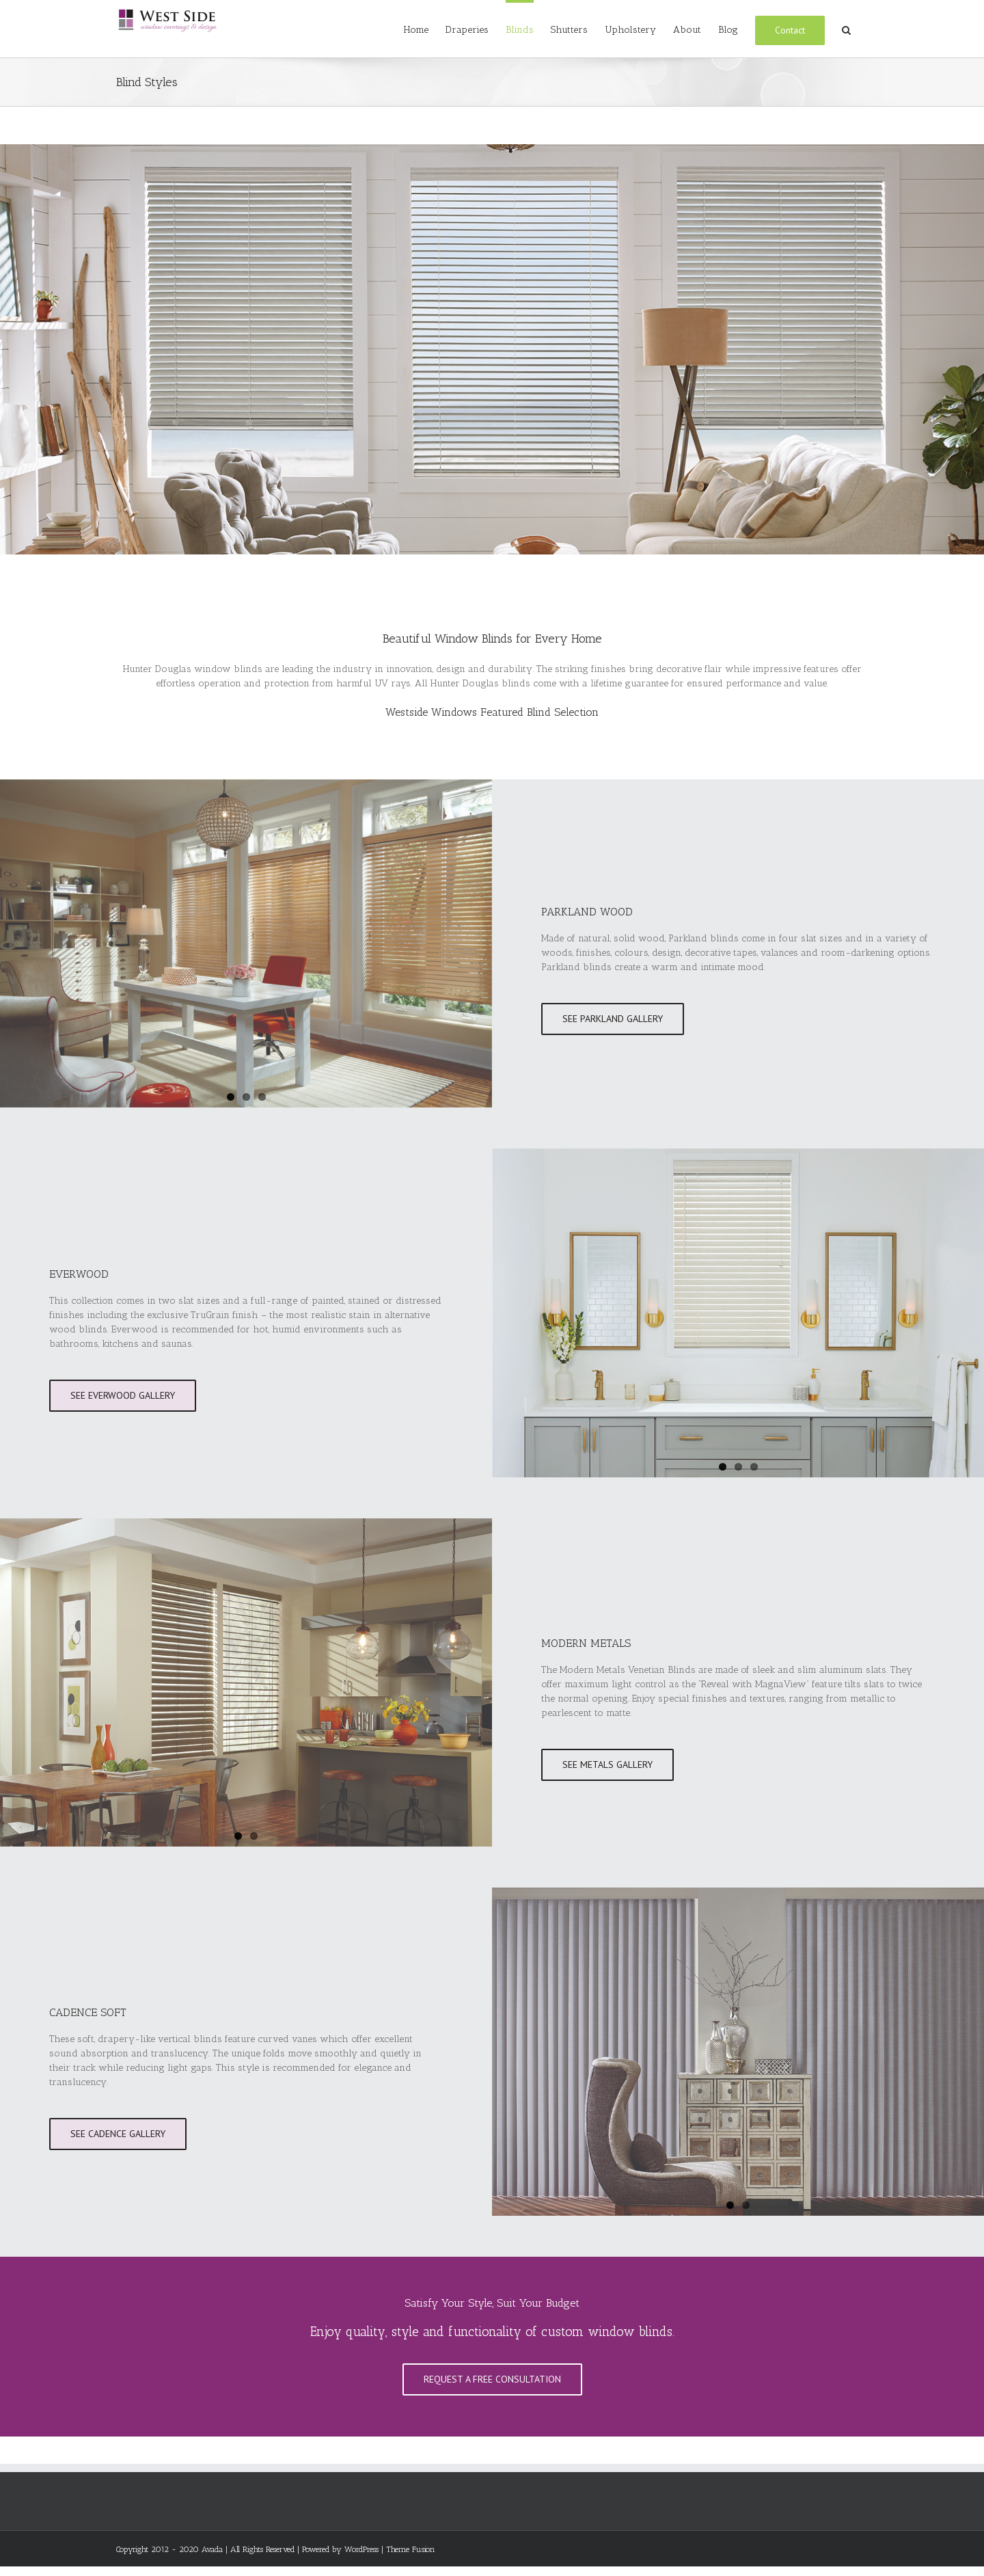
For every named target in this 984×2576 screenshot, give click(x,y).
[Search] (846, 28)
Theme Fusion (410, 2549)
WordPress (361, 2549)
